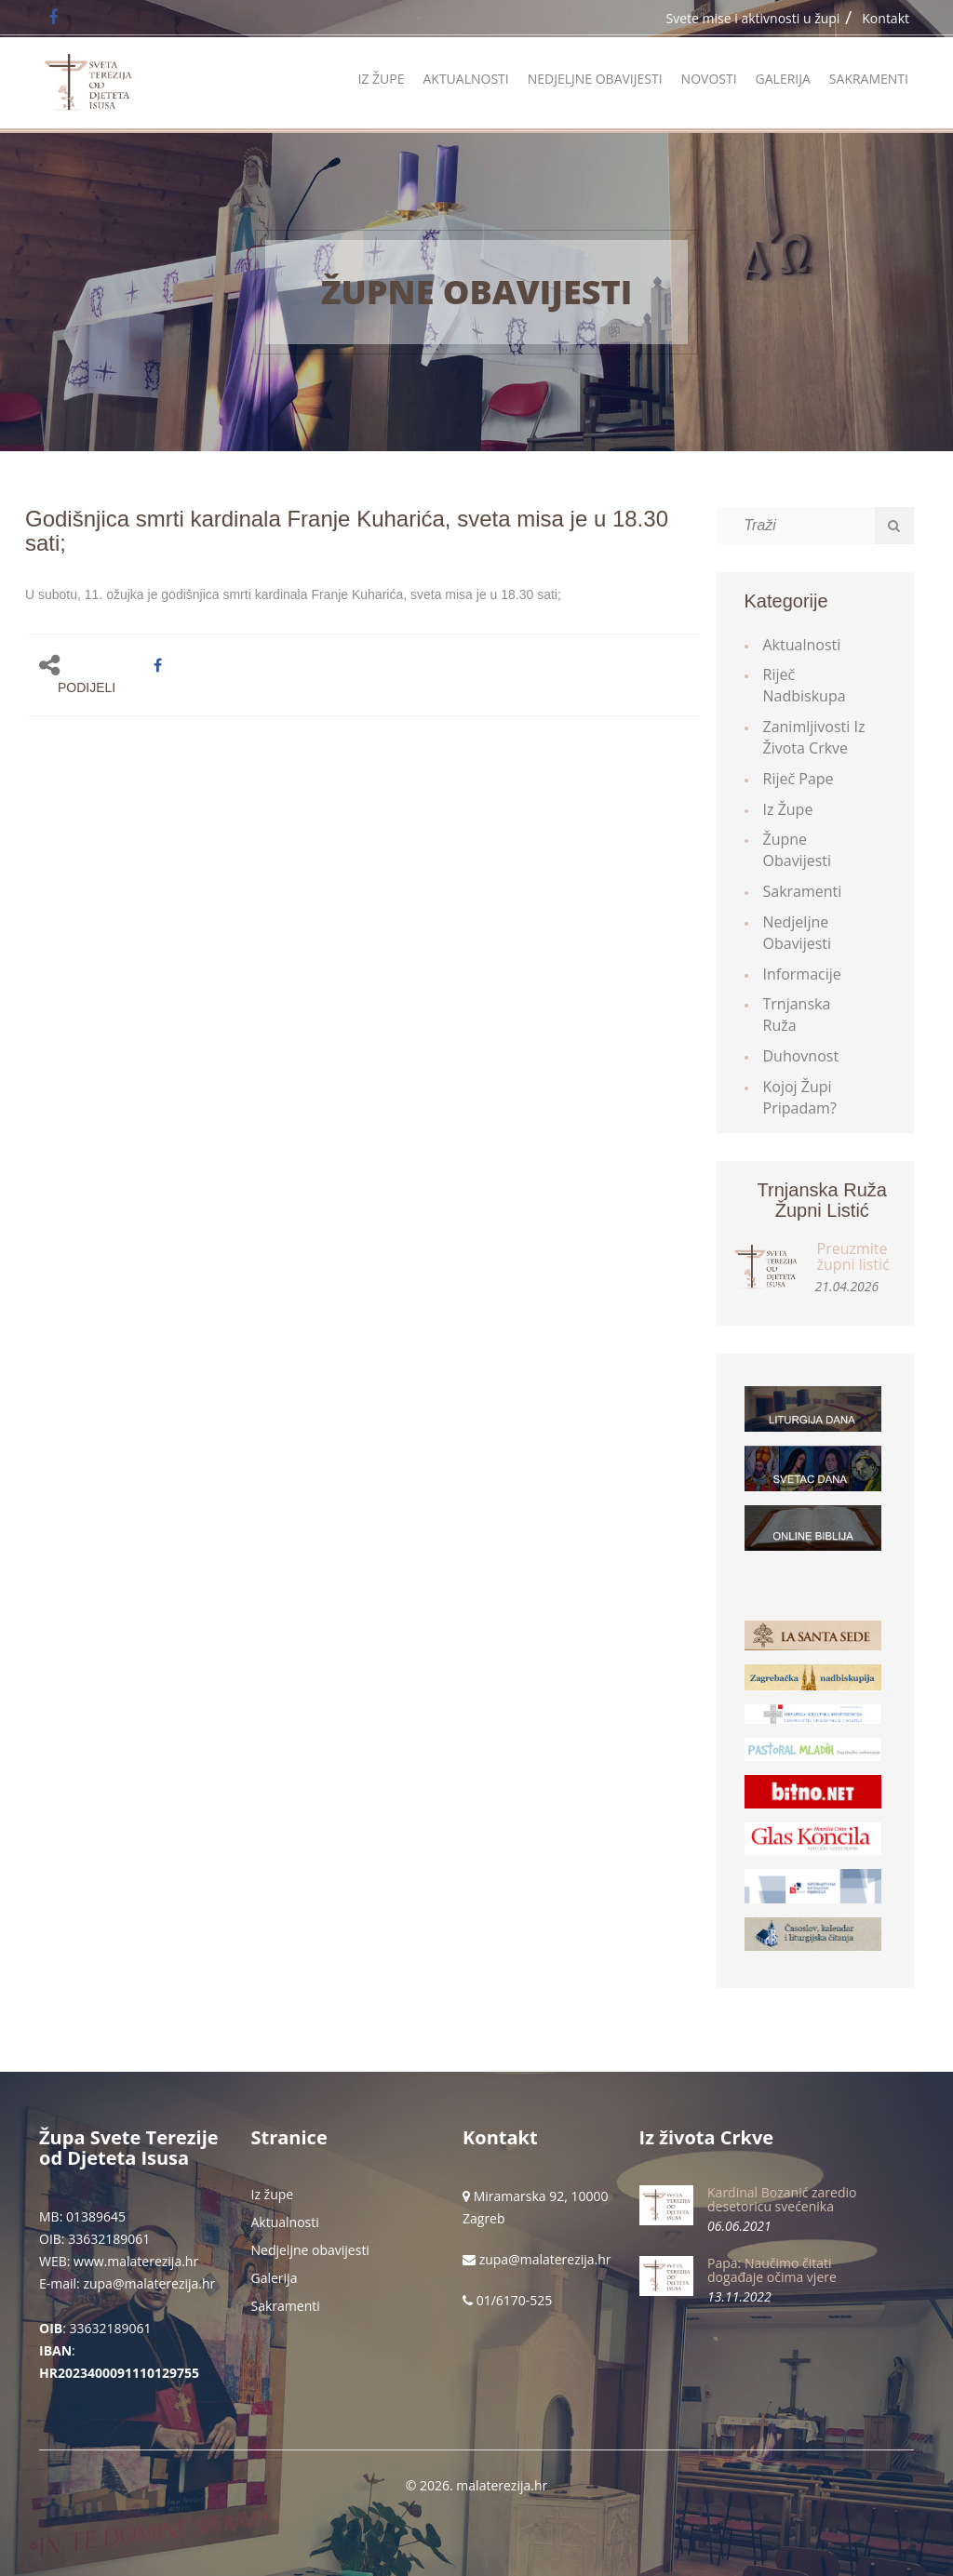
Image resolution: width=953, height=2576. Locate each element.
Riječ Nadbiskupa (804, 685)
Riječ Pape (798, 778)
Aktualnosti (465, 78)
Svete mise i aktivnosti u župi (753, 18)
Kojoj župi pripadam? (800, 1097)
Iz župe (380, 78)
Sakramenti (868, 78)
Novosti (709, 78)
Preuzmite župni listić (853, 1256)
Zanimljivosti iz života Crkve (814, 737)
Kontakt (885, 18)
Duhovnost (801, 1056)
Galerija (783, 78)
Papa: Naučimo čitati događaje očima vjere (772, 2270)
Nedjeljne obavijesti (595, 78)
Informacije (802, 974)
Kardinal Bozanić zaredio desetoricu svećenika (781, 2199)
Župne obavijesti (477, 291)
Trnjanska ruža (797, 1014)
